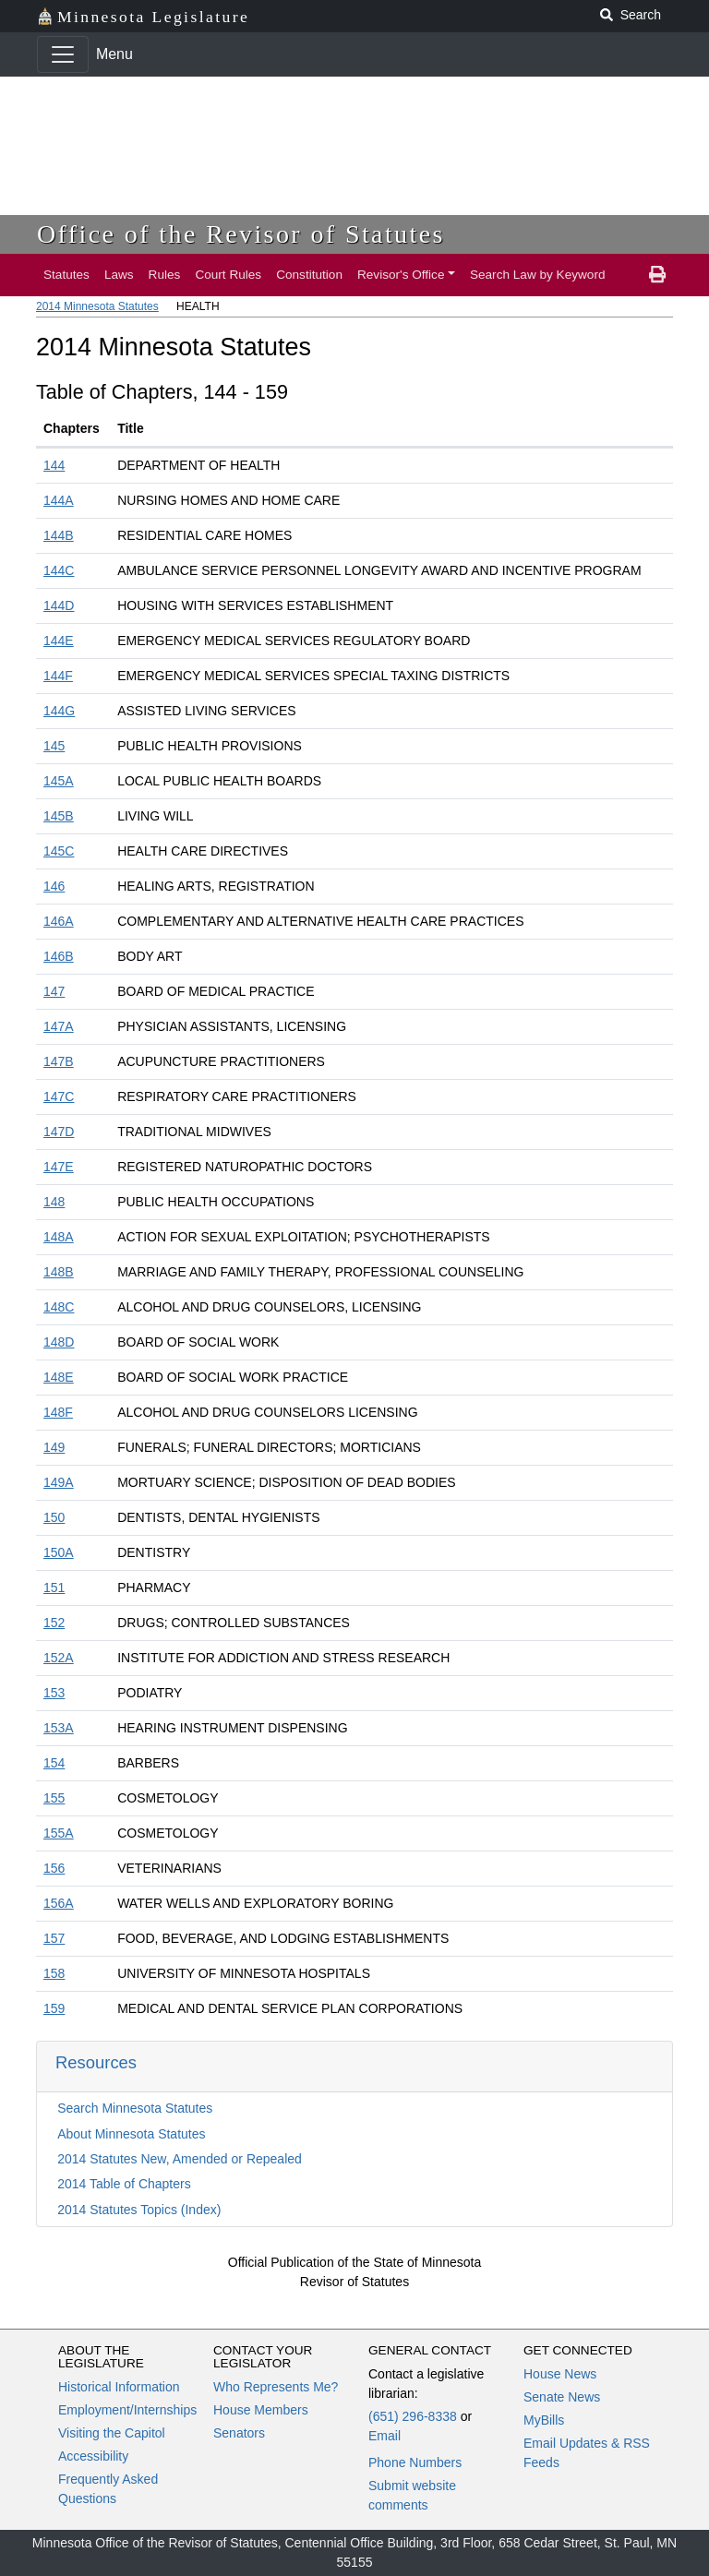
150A (58, 1552)
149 (54, 1447)
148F (58, 1412)
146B (58, 956)
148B (58, 1271)
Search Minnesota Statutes (134, 2108)
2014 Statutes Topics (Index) (139, 2209)
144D (58, 605)
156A (58, 1903)
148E (58, 1377)
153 (54, 1692)
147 (54, 991)
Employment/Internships (127, 2409)
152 (54, 1622)
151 (54, 1587)
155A (58, 1833)
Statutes (66, 275)
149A (58, 1482)
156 (54, 1868)
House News (559, 2373)
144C (58, 570)
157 (54, 1938)
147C (58, 1096)
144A (58, 500)
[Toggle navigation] (63, 54)
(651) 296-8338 (412, 2416)
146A (58, 921)
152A (58, 1657)
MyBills (543, 2420)
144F (58, 675)
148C (58, 1307)
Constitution (309, 275)
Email (384, 2435)
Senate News (561, 2397)
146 (54, 886)
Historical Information (119, 2386)
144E (58, 640)
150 (54, 1517)
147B (58, 1061)
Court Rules (228, 275)
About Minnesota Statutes (131, 2134)
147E (58, 1166)
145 (54, 745)
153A (58, 1727)
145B (58, 816)
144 (54, 465)
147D (58, 1131)
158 (54, 1973)
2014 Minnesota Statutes (97, 306)
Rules (165, 275)
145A (58, 780)
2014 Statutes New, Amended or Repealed (179, 2158)
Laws (119, 275)
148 (54, 1201)
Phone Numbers (415, 2462)
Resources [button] (96, 2062)
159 (54, 2008)
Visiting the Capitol (111, 2433)
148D (58, 1342)
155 (54, 1798)
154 (54, 1762)
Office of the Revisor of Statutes (241, 234)
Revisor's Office (401, 275)
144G (59, 710)
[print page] (657, 275)
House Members (260, 2409)
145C (58, 851)
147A (58, 1026)
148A (58, 1236)
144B (58, 535)
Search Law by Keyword (538, 275)
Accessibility (93, 2456)
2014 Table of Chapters (124, 2183)
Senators (239, 2433)
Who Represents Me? (275, 2386)
